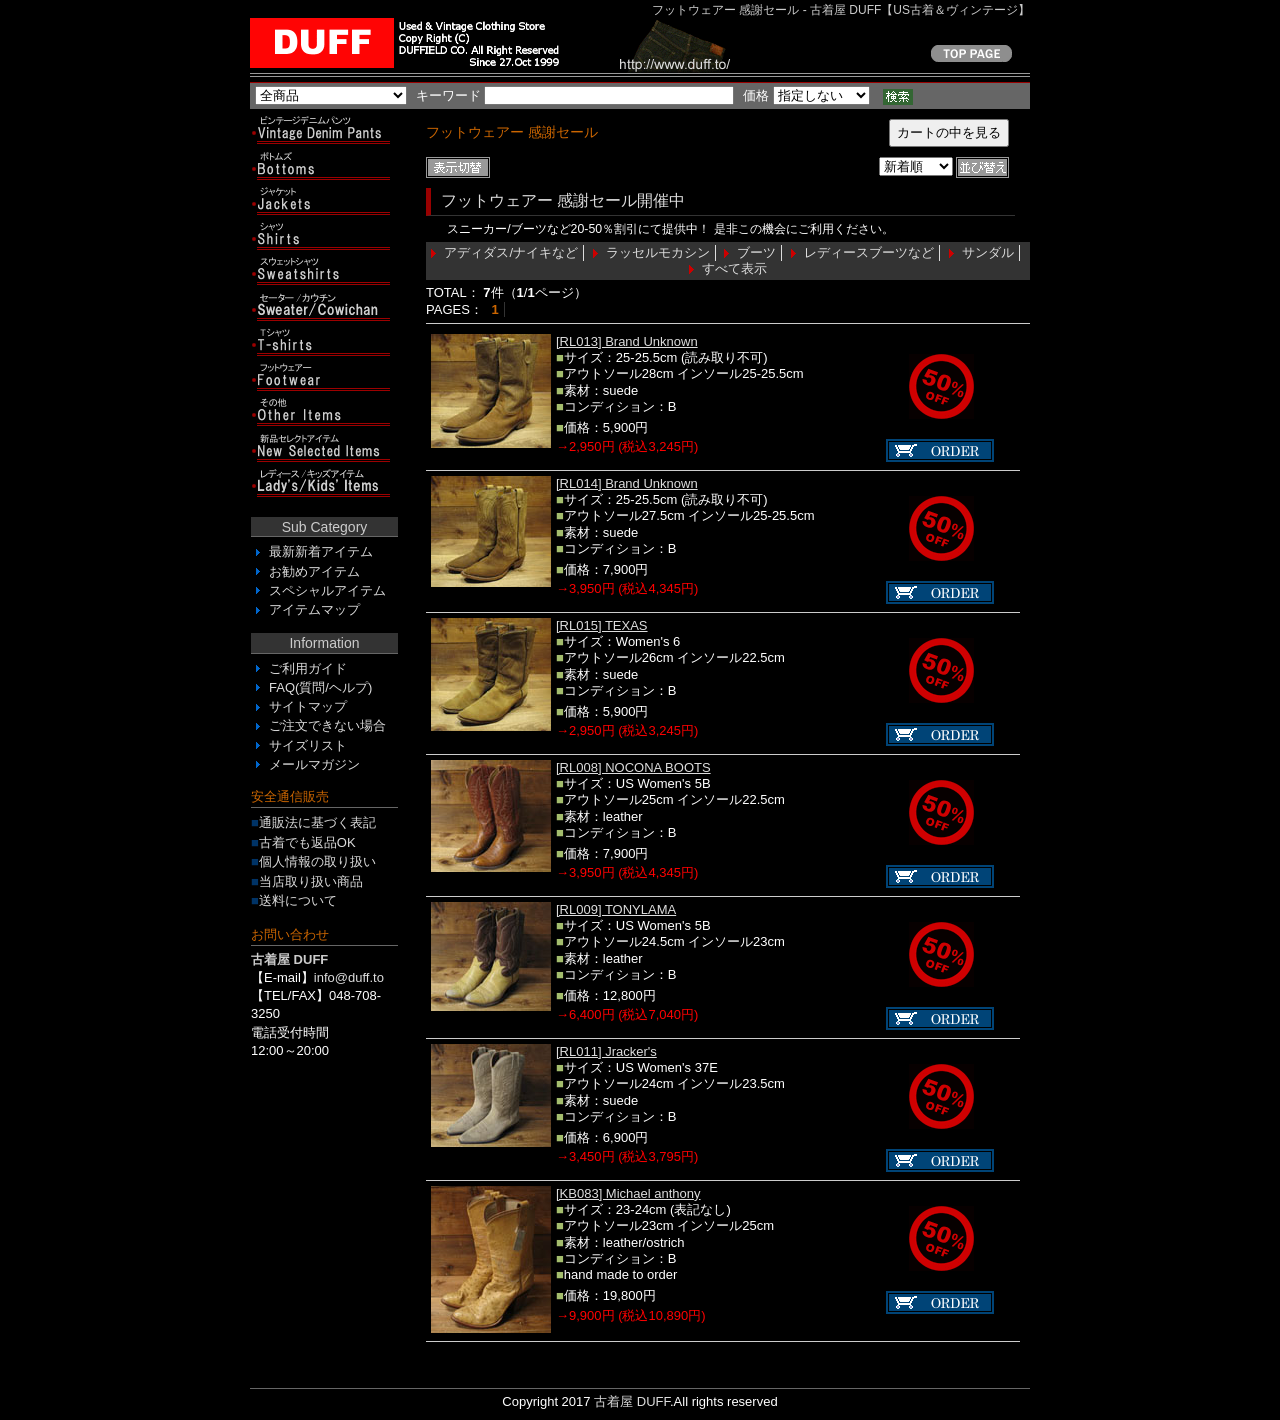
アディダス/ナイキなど (511, 252)
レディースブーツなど (869, 252)
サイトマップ (308, 706)
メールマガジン (314, 764)
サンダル (988, 252)
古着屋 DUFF (632, 1401)
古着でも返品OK (307, 842)
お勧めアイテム (314, 571)
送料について (298, 900)
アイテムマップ (314, 609)
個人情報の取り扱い (317, 861)
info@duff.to (349, 977)
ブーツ (756, 252)
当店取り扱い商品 (311, 881)
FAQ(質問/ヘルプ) (320, 687)
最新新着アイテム (321, 551)
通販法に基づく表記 (317, 822)
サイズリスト (308, 745)
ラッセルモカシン (658, 252)
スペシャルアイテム (327, 590)
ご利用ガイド (308, 668)
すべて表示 (734, 268)
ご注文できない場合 (327, 725)
